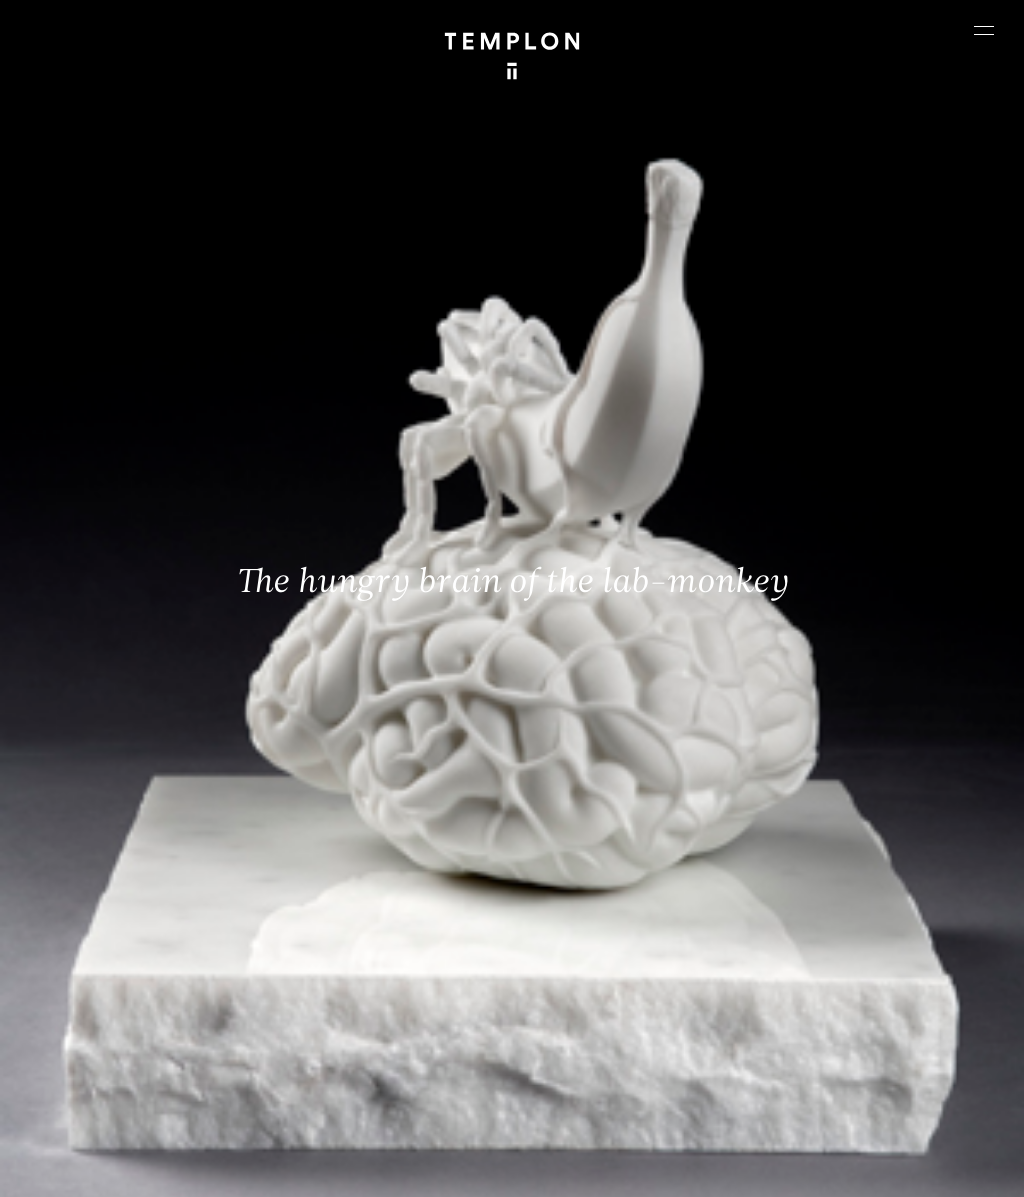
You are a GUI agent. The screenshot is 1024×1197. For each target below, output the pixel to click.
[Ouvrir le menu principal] (984, 30)
